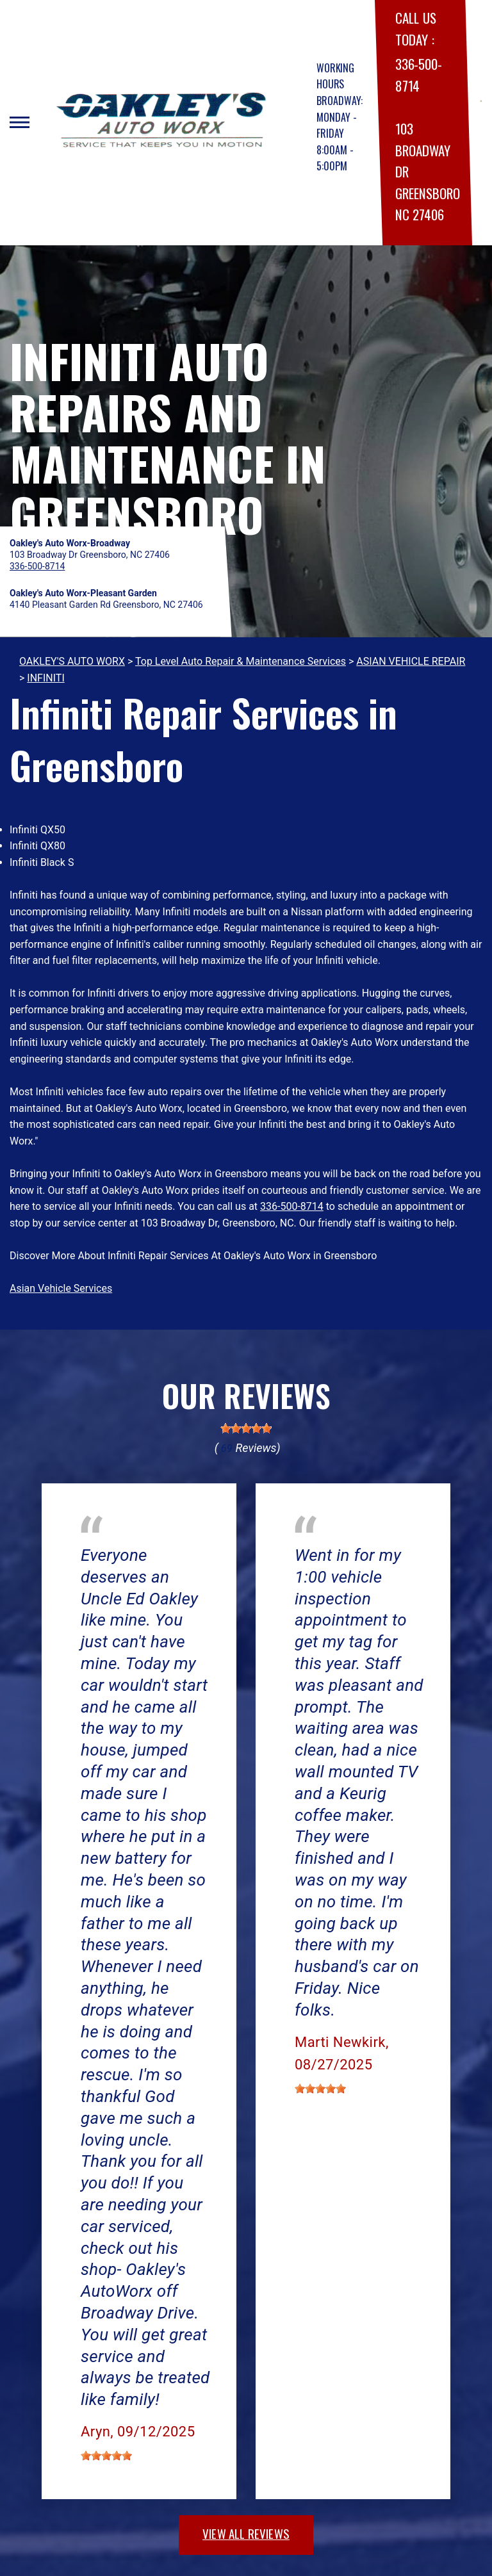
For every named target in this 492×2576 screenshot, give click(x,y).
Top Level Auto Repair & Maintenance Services (240, 661)
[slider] (246, 1428)
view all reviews (246, 2533)
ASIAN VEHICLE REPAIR (410, 661)
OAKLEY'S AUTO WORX (72, 661)
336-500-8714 (292, 1206)
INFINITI (45, 678)
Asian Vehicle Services (61, 1288)
